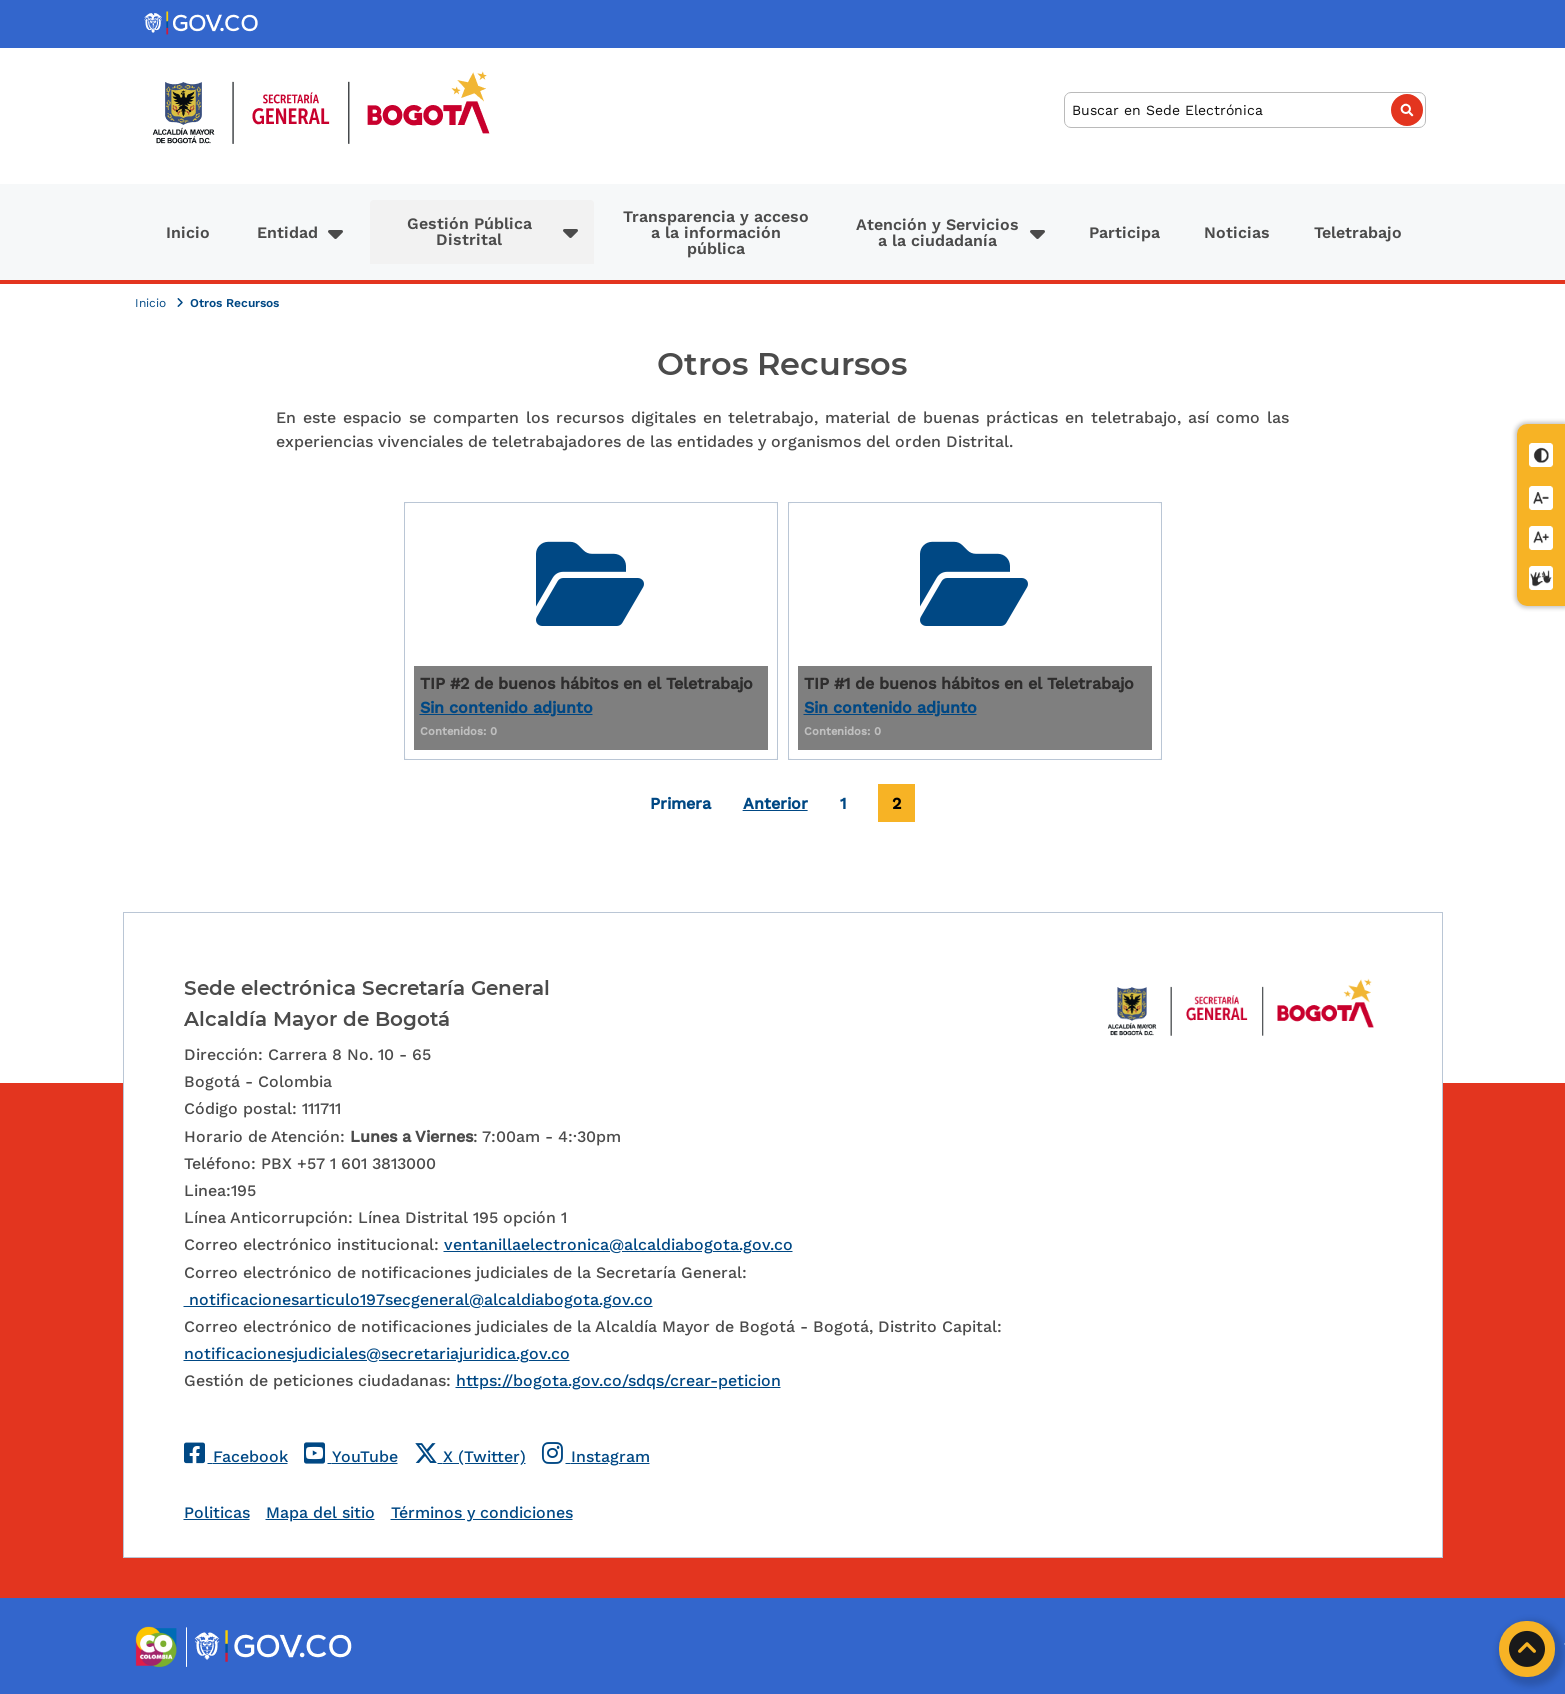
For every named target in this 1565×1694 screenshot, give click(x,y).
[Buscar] (1245, 110)
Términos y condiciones (482, 1512)
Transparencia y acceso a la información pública (716, 232)
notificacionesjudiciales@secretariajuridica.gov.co (377, 1353)
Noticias (1237, 232)
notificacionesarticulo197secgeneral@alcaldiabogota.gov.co (418, 1299)
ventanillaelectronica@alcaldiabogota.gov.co (618, 1244)
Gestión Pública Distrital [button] (469, 231)
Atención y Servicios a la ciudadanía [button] (937, 232)
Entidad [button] (287, 232)
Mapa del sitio (320, 1512)
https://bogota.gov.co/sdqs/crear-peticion (618, 1380)
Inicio (188, 232)
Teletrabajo (1358, 232)
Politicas (217, 1512)
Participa (1124, 232)
